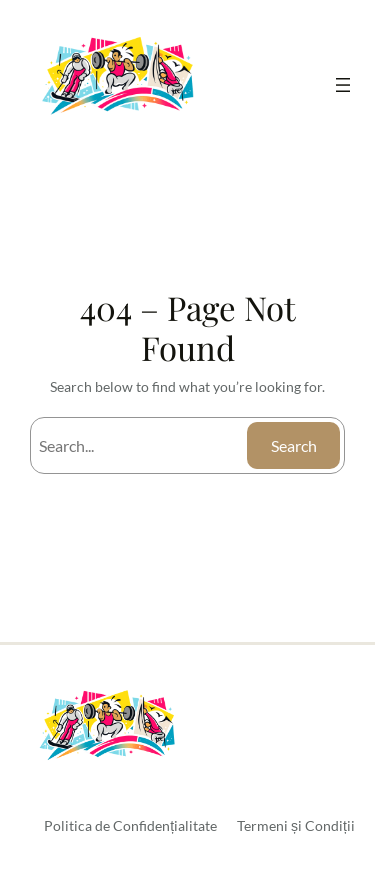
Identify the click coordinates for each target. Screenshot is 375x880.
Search (294, 445)
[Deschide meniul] (343, 85)
